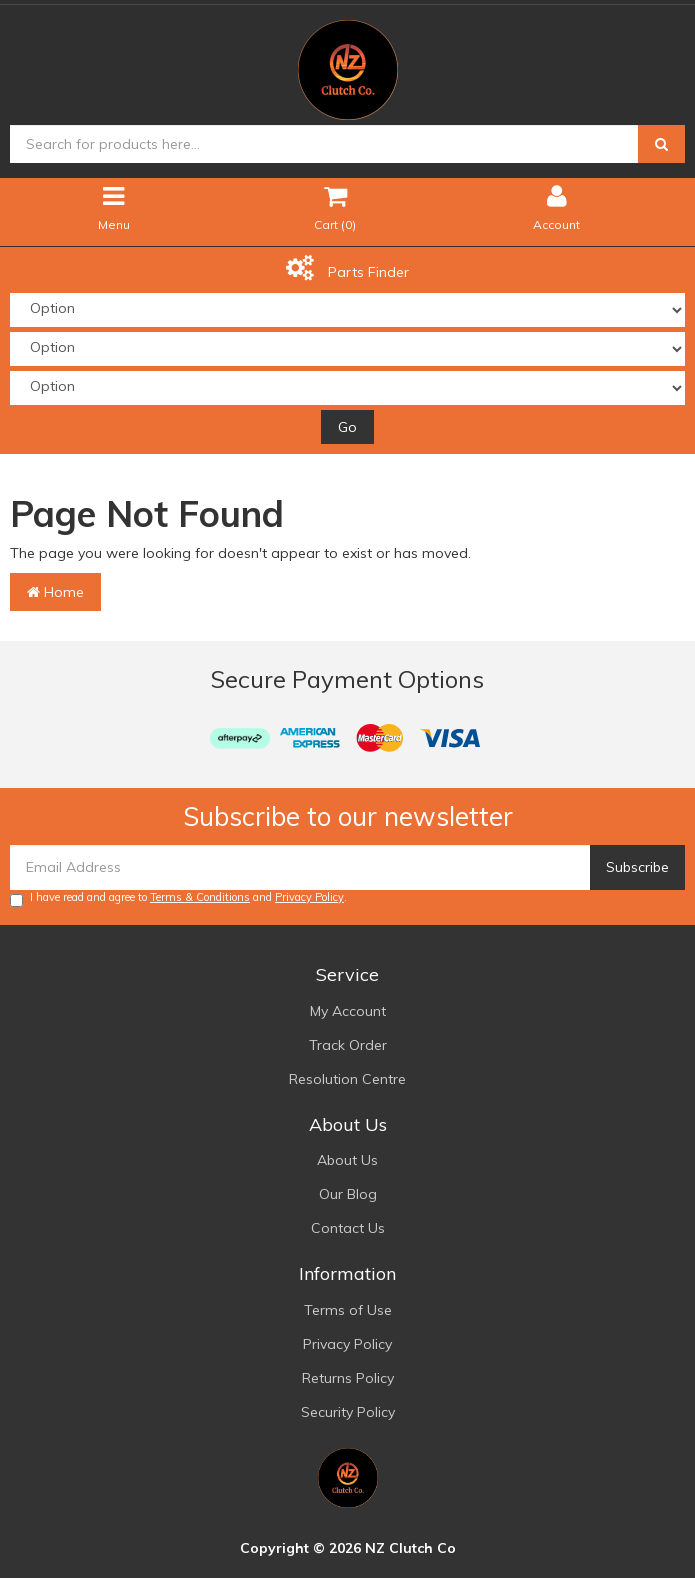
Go (347, 427)
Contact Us (348, 1228)
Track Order (348, 1045)
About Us (347, 1160)
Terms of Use (348, 1310)
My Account (348, 1011)
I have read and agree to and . (178, 898)
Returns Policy (348, 1378)
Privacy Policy (309, 897)
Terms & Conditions (200, 897)
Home (55, 592)
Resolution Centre (347, 1079)
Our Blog (348, 1194)
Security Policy (348, 1412)
